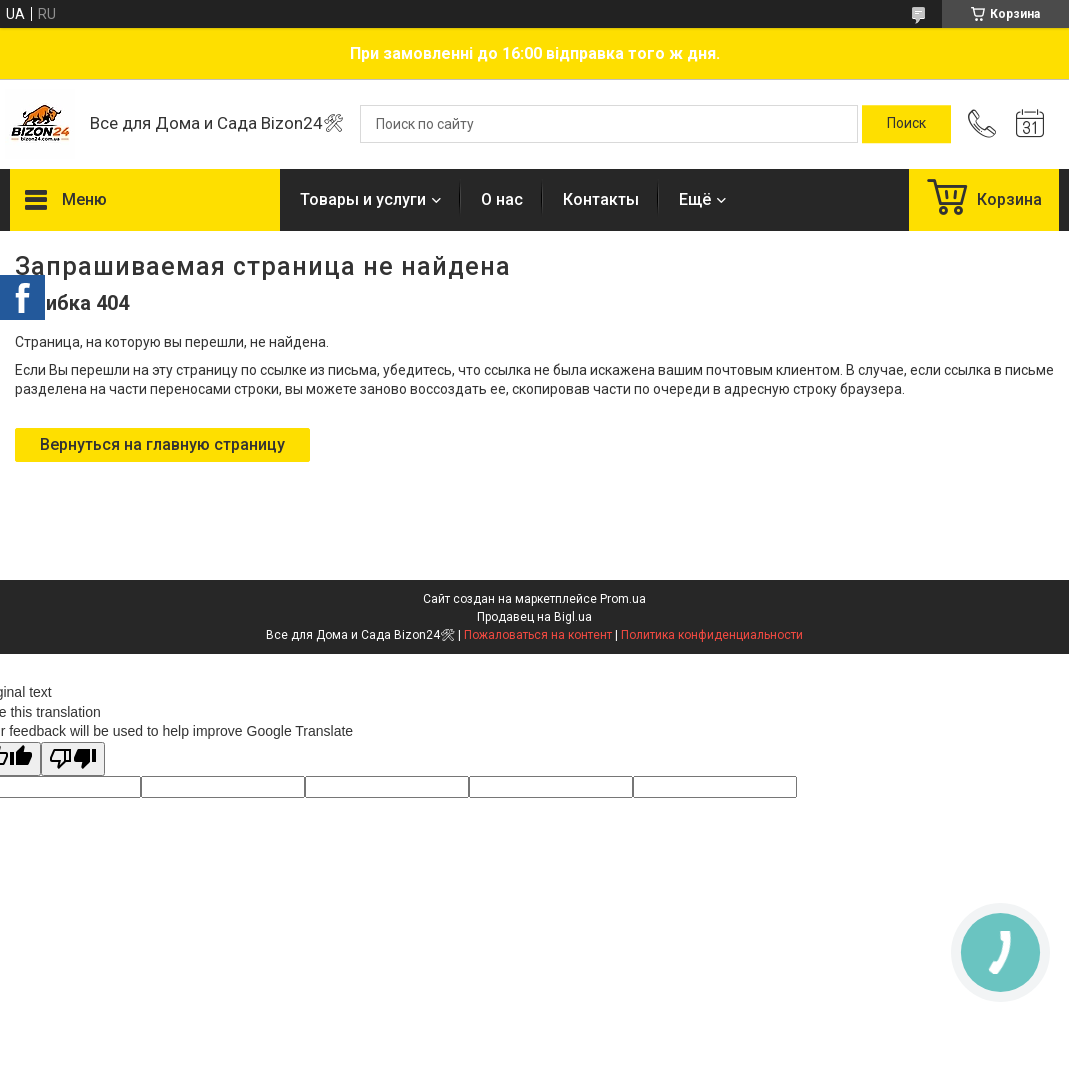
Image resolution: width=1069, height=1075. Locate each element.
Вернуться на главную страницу (162, 444)
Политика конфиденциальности (712, 635)
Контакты (601, 199)
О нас (502, 199)
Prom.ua (623, 599)
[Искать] (906, 124)
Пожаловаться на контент (538, 635)
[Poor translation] (73, 759)
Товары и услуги (363, 199)
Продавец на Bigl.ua (534, 617)
